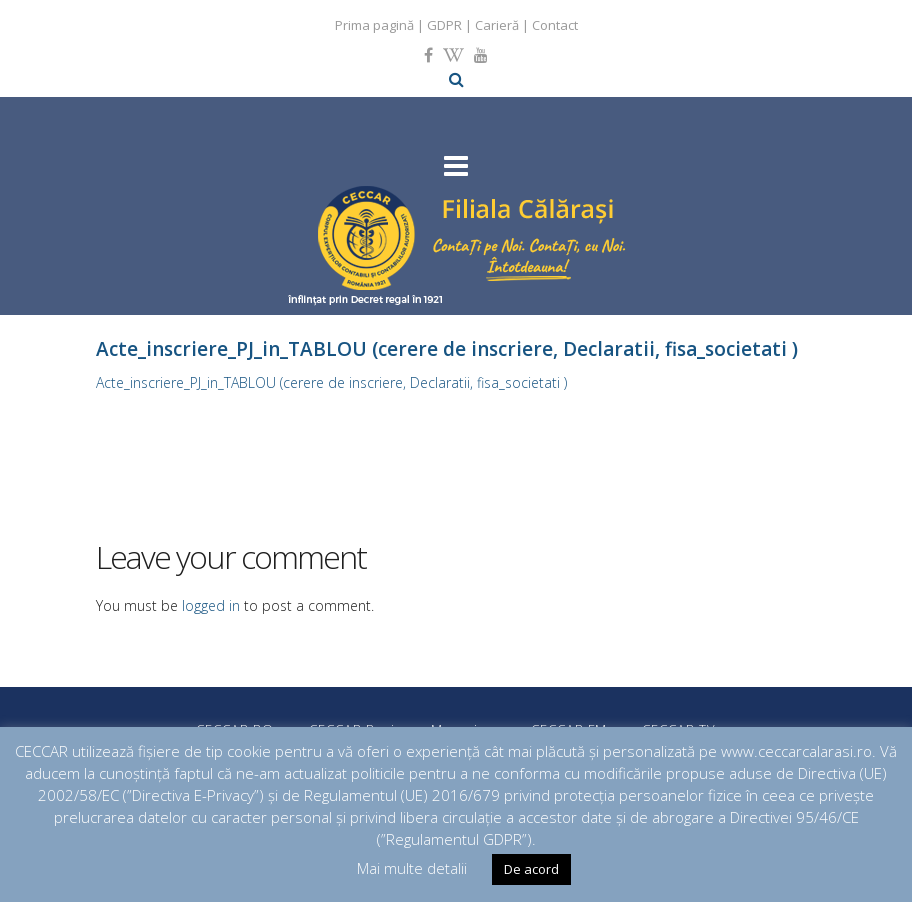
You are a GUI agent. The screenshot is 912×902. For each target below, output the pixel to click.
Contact (555, 25)
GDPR (444, 25)
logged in (211, 605)
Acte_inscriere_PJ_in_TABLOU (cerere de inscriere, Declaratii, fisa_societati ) (331, 382)
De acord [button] (531, 869)
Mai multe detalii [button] (412, 868)
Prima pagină (374, 25)
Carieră (497, 25)
